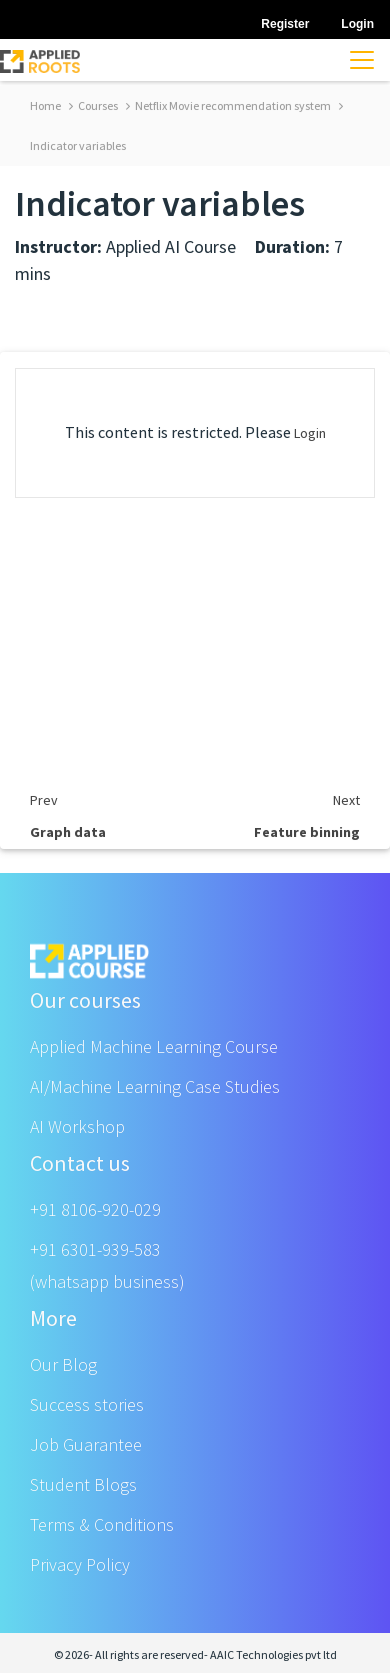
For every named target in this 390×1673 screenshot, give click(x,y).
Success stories (87, 1404)
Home (45, 105)
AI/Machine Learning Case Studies (155, 1086)
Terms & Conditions (102, 1524)
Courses (93, 105)
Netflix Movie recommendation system (228, 105)
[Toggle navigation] (362, 60)
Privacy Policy (80, 1564)
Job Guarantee (86, 1444)
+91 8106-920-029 (95, 1209)
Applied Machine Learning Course (154, 1046)
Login (310, 433)
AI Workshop (77, 1126)
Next (346, 800)
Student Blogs (83, 1484)
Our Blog (63, 1364)
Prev (44, 800)
